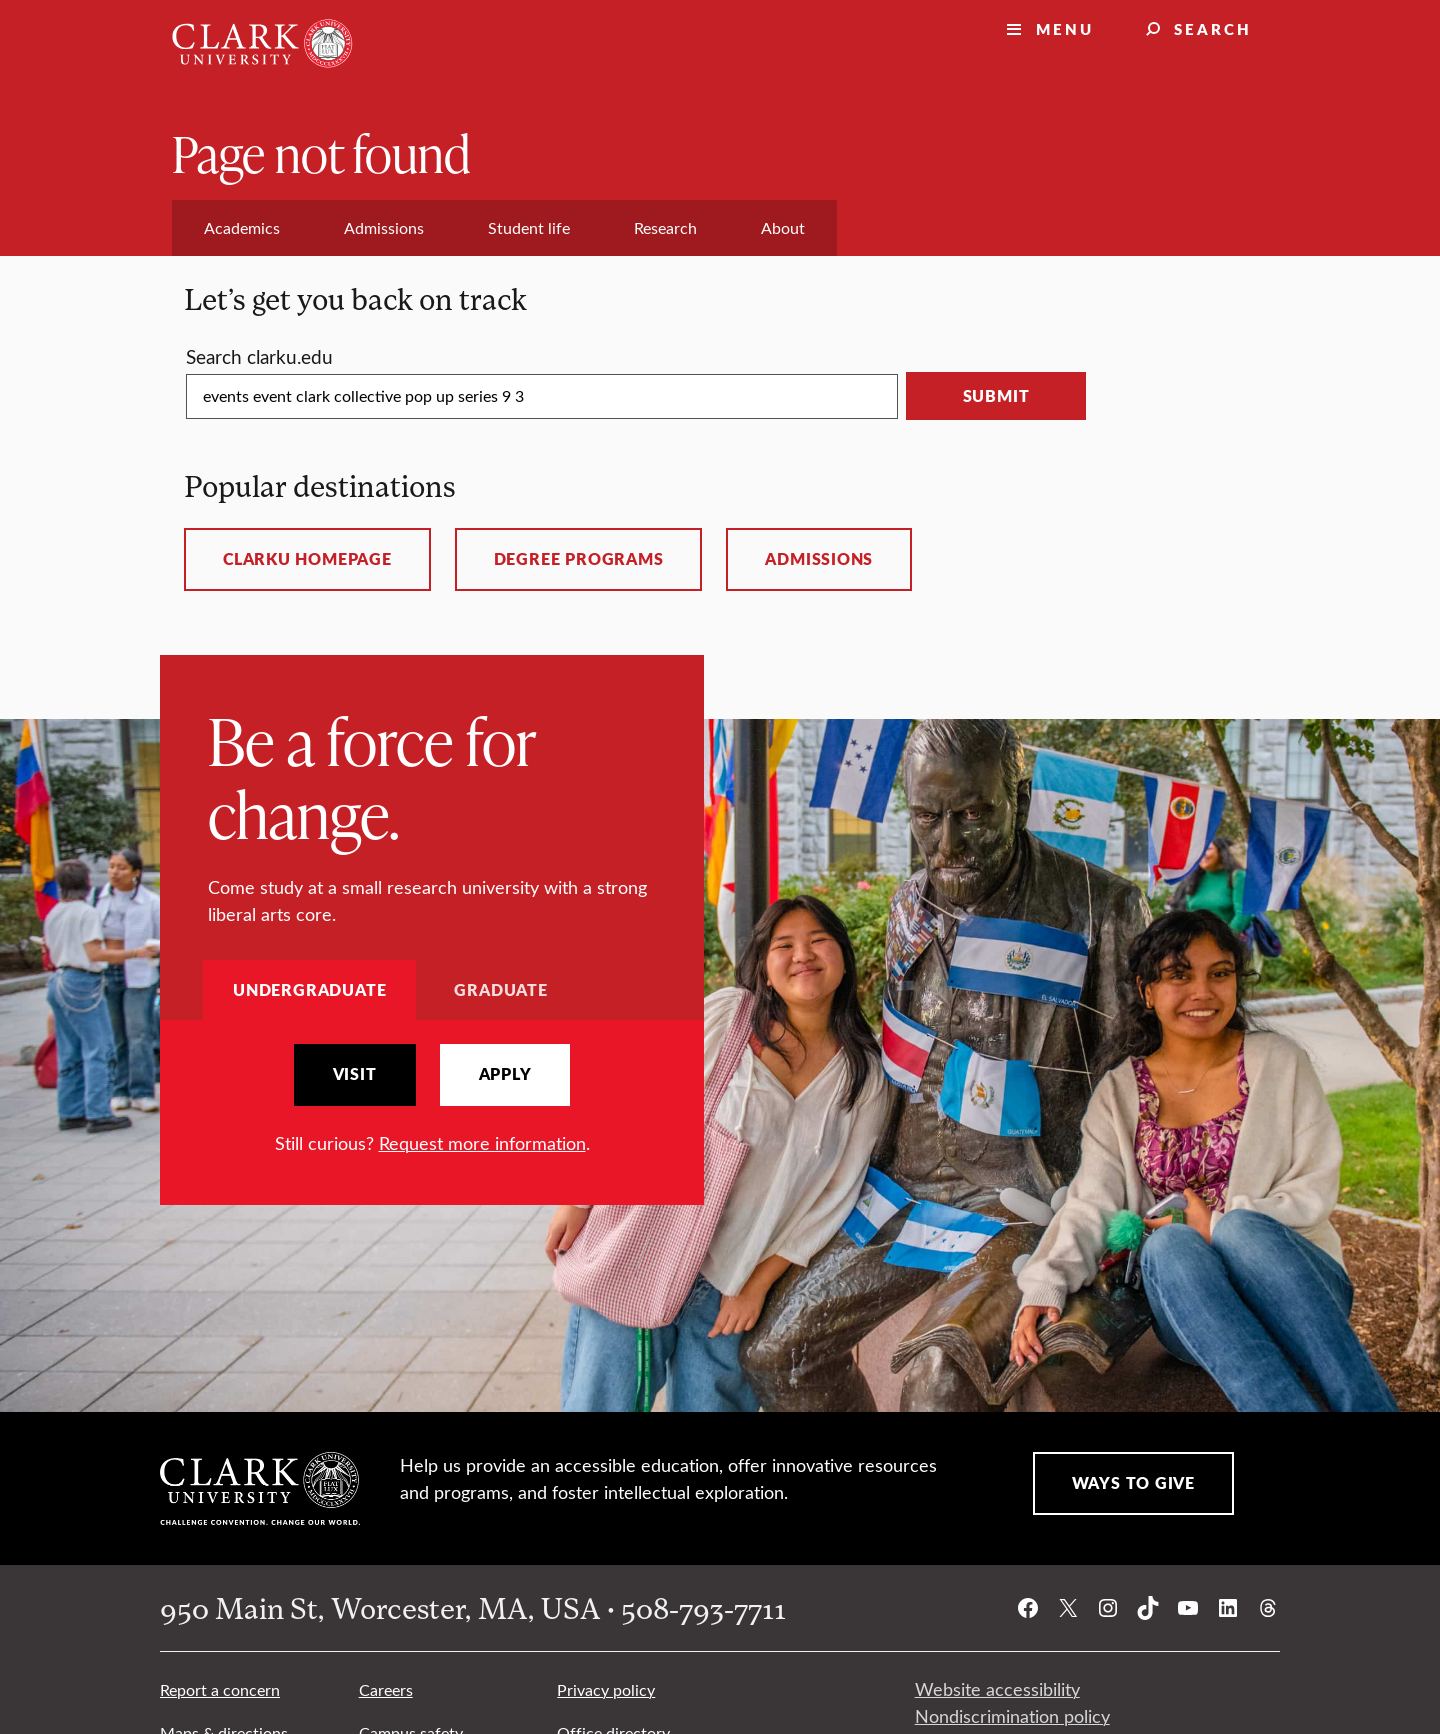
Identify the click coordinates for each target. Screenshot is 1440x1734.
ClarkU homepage (307, 559)
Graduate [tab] (500, 989)
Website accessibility (997, 1689)
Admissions (819, 559)
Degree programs (579, 559)
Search (1213, 28)
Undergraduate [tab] (309, 989)
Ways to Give (1133, 1483)
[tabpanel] (432, 1100)
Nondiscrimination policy (1012, 1716)
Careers (386, 1689)
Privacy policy (606, 1689)
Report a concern (220, 1689)
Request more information (482, 1143)
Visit (355, 1074)
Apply (505, 1074)
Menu (1065, 28)
